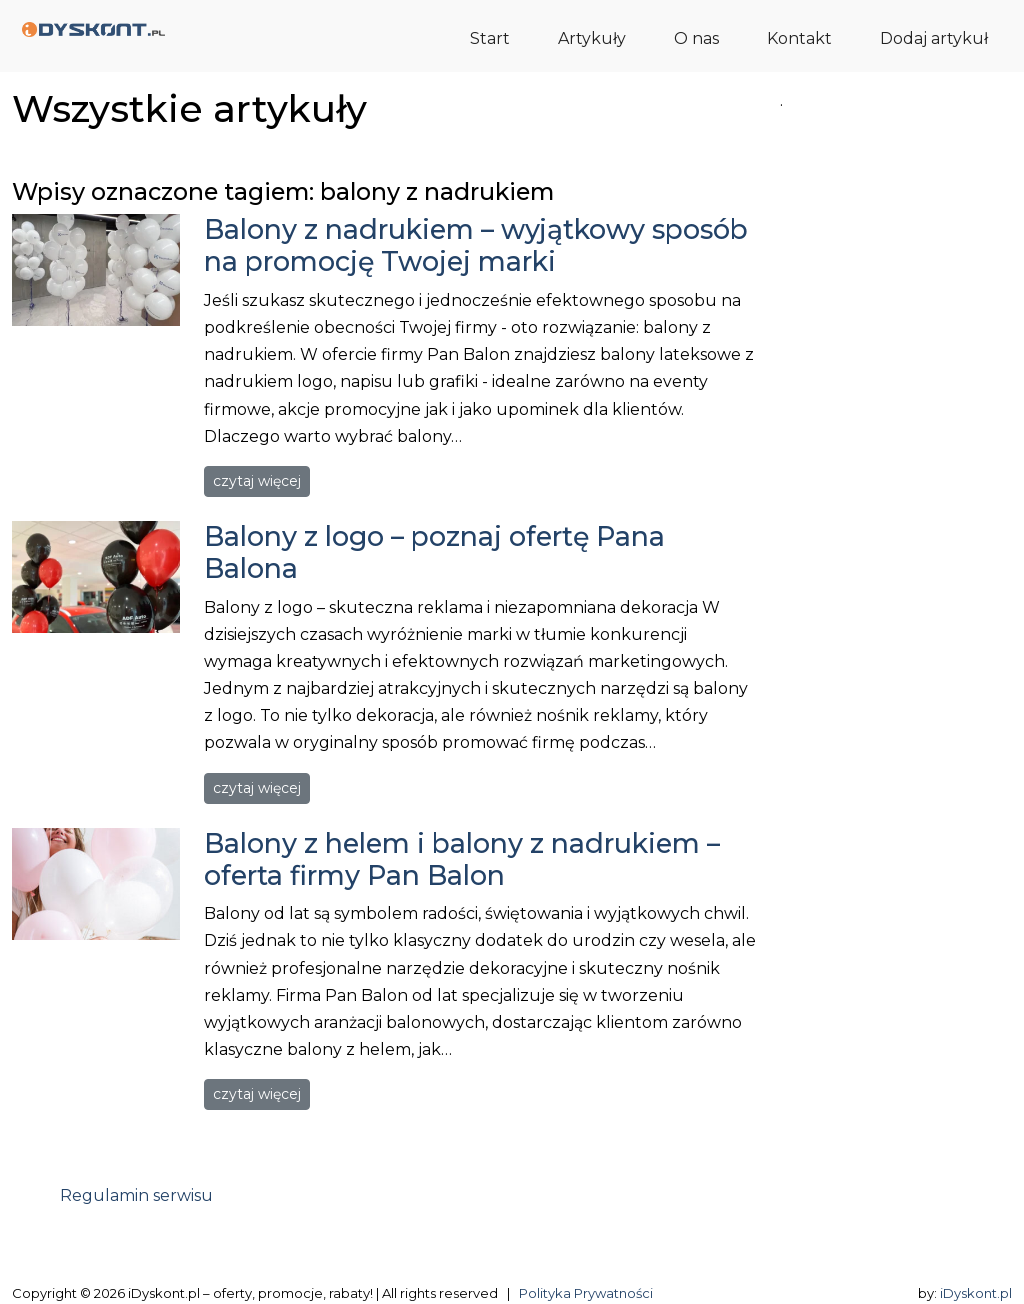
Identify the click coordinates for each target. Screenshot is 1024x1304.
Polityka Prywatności (586, 1293)
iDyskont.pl (976, 1293)
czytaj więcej (257, 481)
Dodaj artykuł (934, 38)
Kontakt (799, 38)
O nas (696, 38)
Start (490, 38)
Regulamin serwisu (136, 1195)
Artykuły (592, 38)
